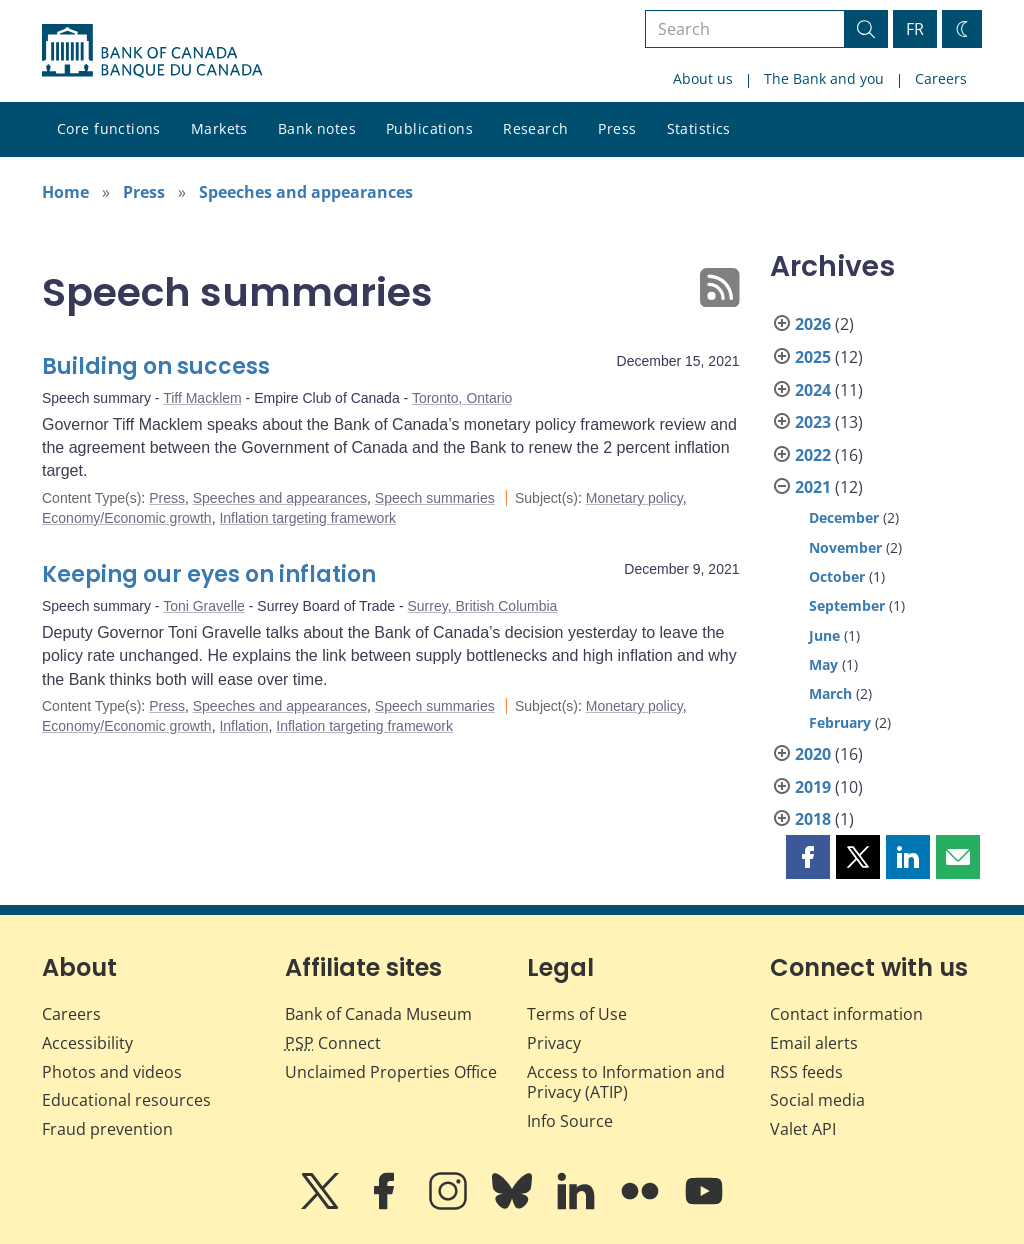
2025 (813, 357)
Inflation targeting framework (307, 518)
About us (703, 78)
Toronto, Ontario (462, 398)
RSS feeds (806, 1072)
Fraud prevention (107, 1129)
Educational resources (126, 1100)
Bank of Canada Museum (378, 1014)
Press (617, 128)
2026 (813, 324)
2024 (813, 390)
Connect (333, 1043)
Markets (219, 128)
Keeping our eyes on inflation (209, 574)
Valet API (803, 1129)
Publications (429, 128)
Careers (941, 78)
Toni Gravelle (204, 606)
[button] (808, 857)
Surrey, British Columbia (483, 606)
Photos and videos (112, 1072)
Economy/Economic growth (127, 518)
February (840, 722)
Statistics (699, 128)
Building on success (156, 366)
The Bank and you (824, 78)
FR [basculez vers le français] (915, 29)
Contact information (846, 1014)
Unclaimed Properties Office (391, 1072)
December (844, 517)
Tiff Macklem (202, 398)
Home (65, 192)
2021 (813, 487)
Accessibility (87, 1043)
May (823, 664)
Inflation (243, 726)
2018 (813, 819)
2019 (813, 787)
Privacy (554, 1043)
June (824, 635)
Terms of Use (577, 1014)
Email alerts (814, 1043)
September (847, 605)
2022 (813, 455)
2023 (813, 422)
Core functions (109, 128)
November (845, 547)
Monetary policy (634, 498)
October (837, 576)
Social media (817, 1100)
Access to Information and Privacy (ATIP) (626, 1082)
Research (535, 128)
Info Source (570, 1121)
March (830, 693)
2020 (813, 754)
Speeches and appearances (306, 192)
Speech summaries (435, 498)
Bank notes (317, 128)
